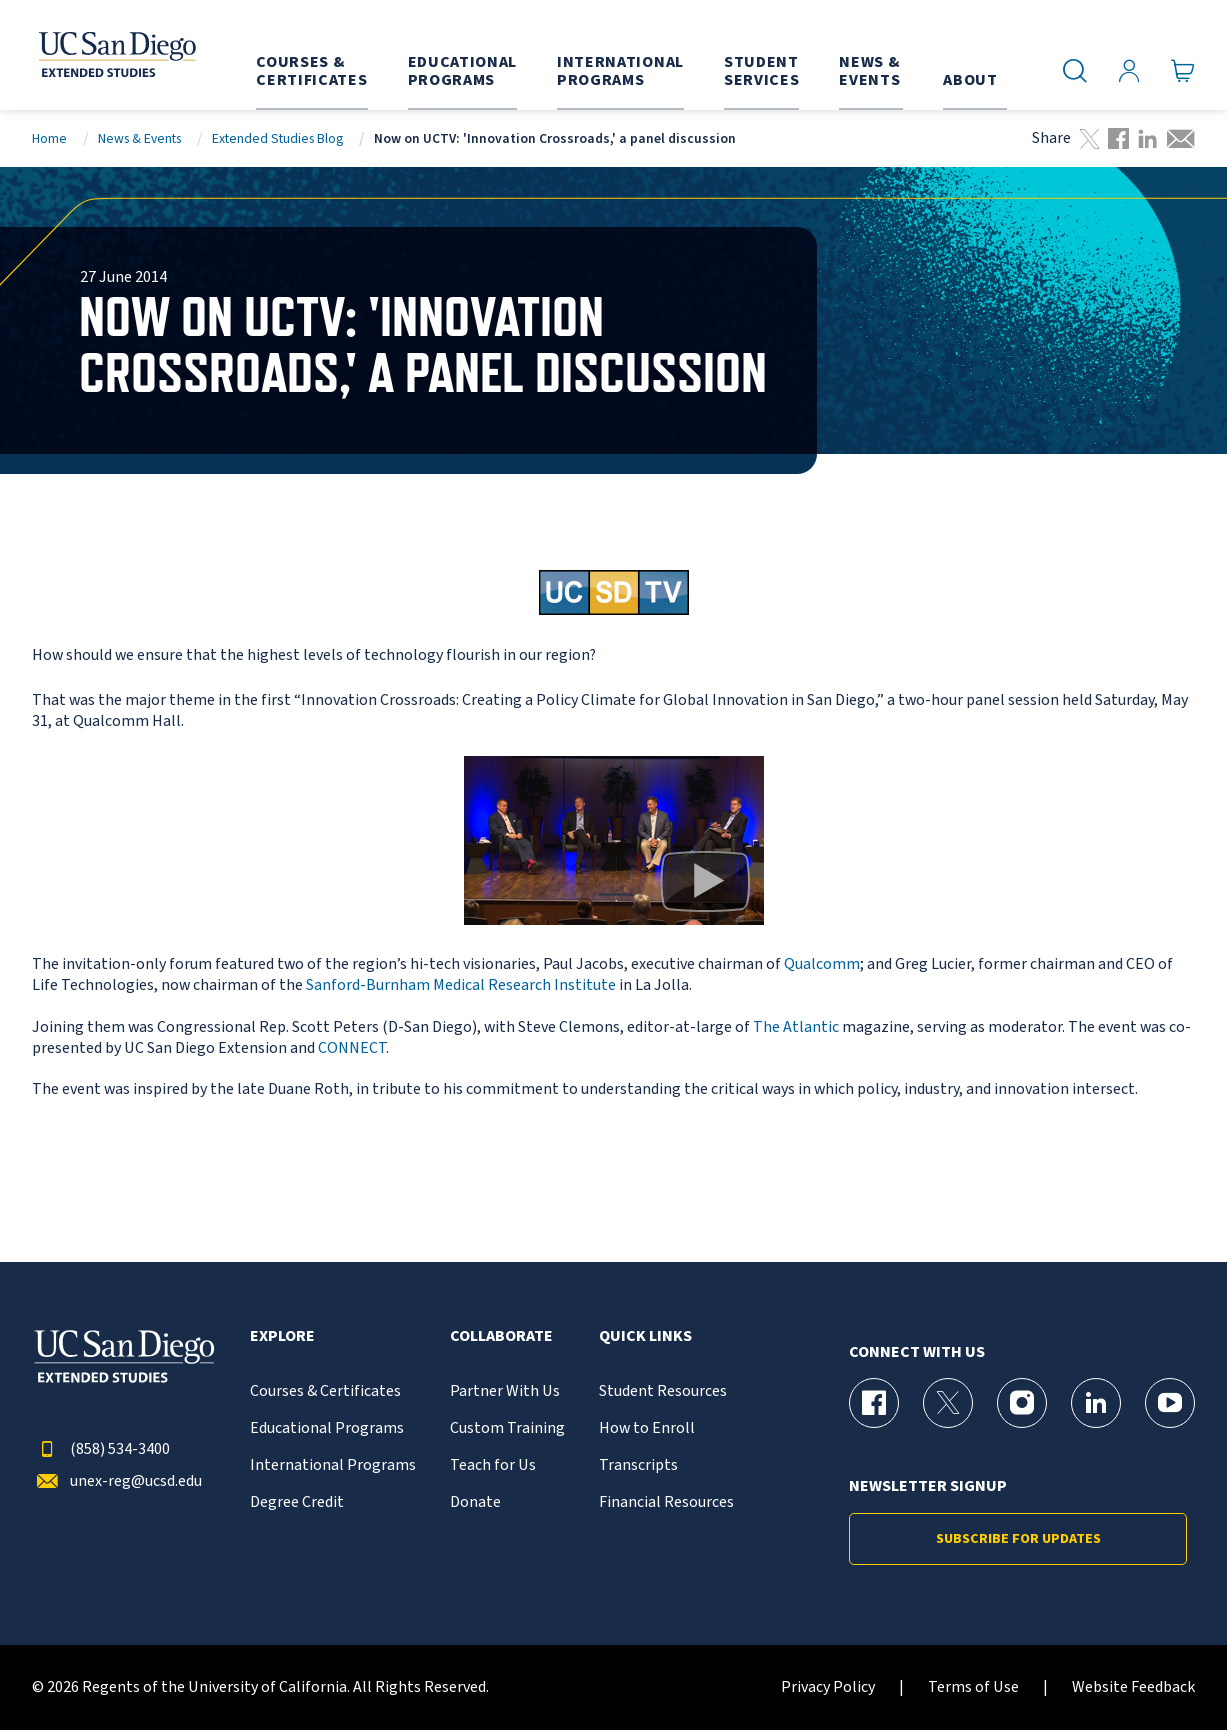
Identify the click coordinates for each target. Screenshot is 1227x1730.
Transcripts (638, 1465)
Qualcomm (822, 964)
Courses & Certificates (325, 1391)
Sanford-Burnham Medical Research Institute (462, 985)
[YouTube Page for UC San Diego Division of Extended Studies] (1170, 1403)
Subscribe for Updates (1018, 1539)
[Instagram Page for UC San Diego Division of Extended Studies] (1022, 1403)
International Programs (333, 1465)
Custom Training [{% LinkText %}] (507, 1428)
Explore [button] (282, 1336)
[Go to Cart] (1183, 71)
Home (49, 138)
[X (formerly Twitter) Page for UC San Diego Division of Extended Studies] (948, 1403)
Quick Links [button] (645, 1336)
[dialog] (1167, 1670)
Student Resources (663, 1391)
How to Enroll (647, 1428)
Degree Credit (297, 1502)
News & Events (139, 138)
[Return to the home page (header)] (109, 55)
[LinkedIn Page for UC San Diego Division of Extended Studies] (1096, 1403)
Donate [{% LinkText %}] (475, 1502)
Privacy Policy (828, 1687)
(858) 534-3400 (101, 1449)
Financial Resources (666, 1502)
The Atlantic (797, 1027)
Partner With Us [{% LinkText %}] (505, 1391)
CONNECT (352, 1048)
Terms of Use (973, 1687)
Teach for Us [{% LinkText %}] (493, 1465)
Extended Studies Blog (277, 138)
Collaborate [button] (501, 1336)
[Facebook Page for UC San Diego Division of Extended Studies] (874, 1403)
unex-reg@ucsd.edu (117, 1481)
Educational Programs (327, 1428)
